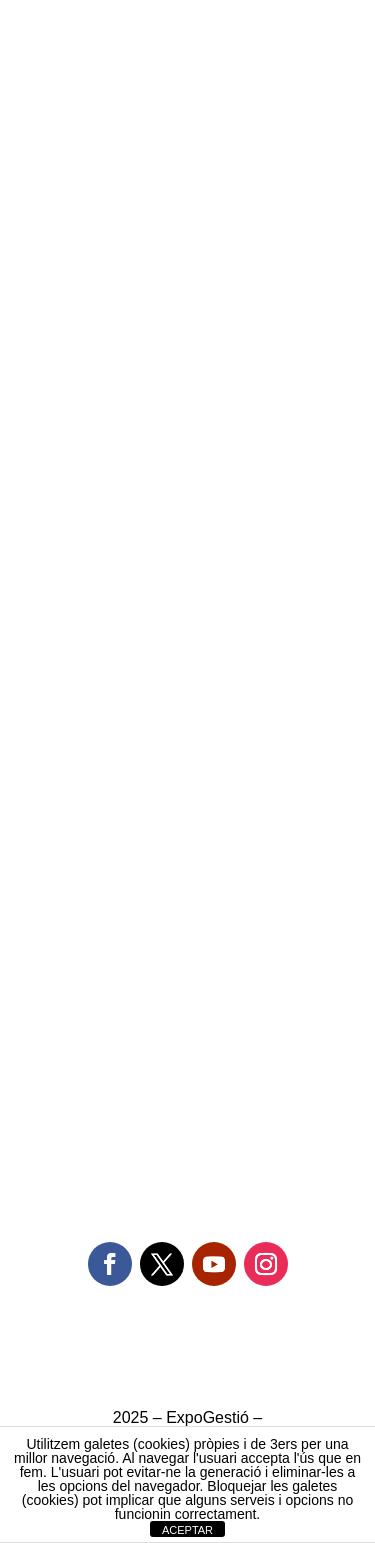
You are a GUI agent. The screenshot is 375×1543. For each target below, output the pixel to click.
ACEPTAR (187, 1530)
